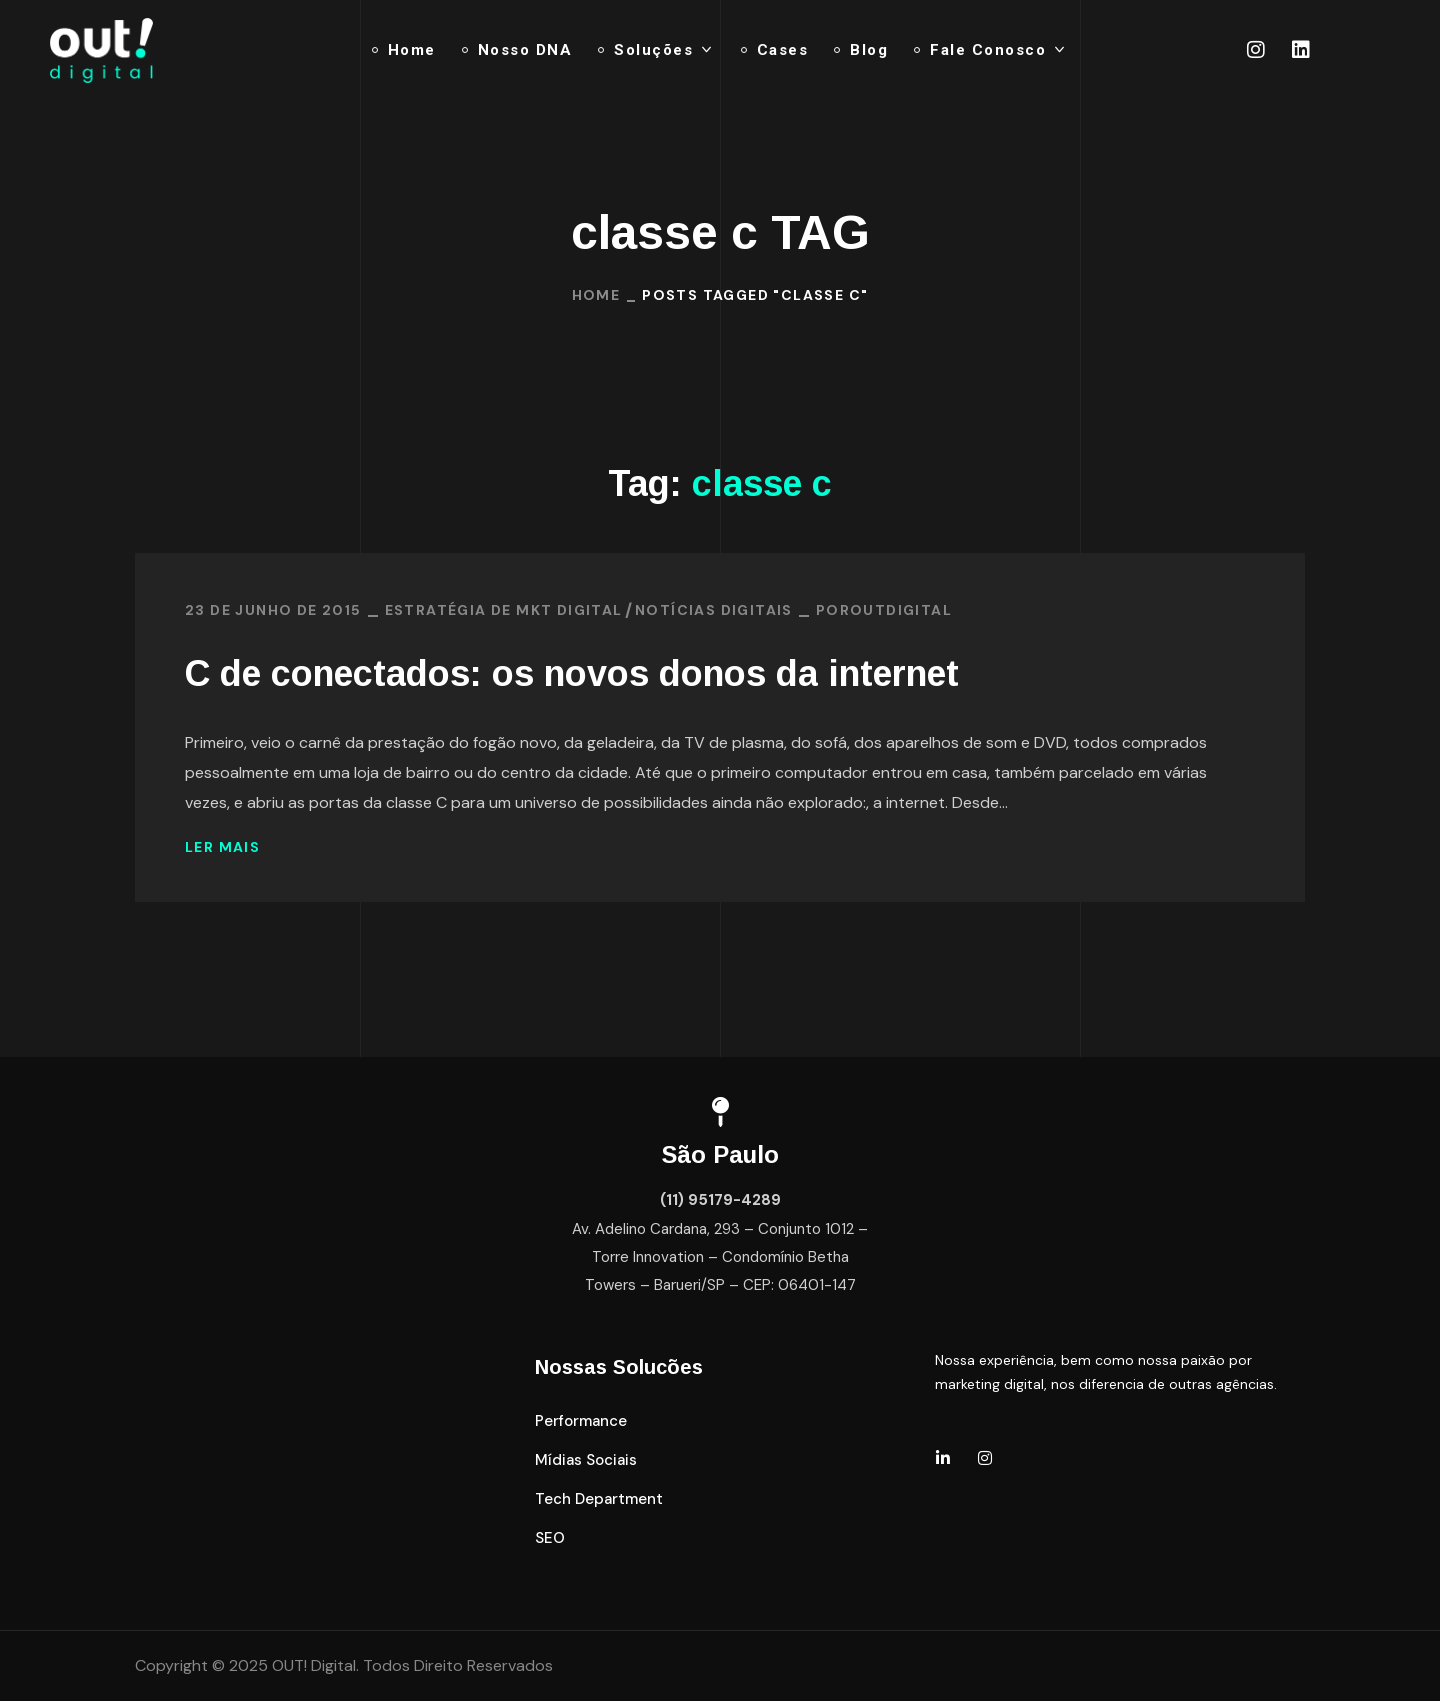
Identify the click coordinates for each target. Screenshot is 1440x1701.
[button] (581, 1421)
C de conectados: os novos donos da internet (572, 673)
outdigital (901, 610)
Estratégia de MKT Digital (504, 610)
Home (596, 295)
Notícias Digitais (714, 610)
